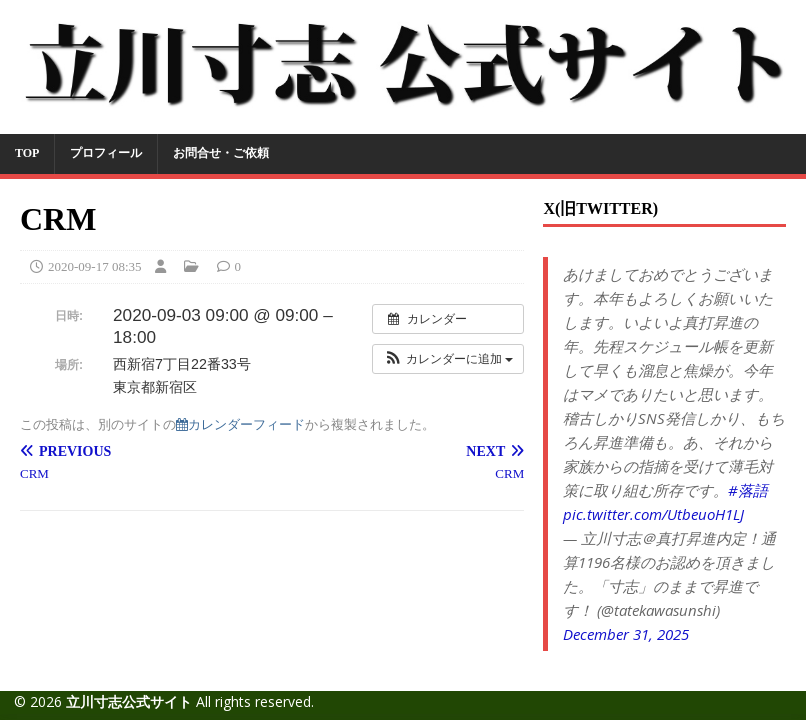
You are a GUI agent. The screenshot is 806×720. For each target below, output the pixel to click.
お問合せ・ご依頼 (221, 153)
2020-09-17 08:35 (95, 266)
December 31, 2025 (626, 634)
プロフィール (106, 153)
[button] (448, 359)
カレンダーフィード (240, 424)
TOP (27, 153)
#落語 (748, 490)
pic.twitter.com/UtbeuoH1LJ (653, 514)
